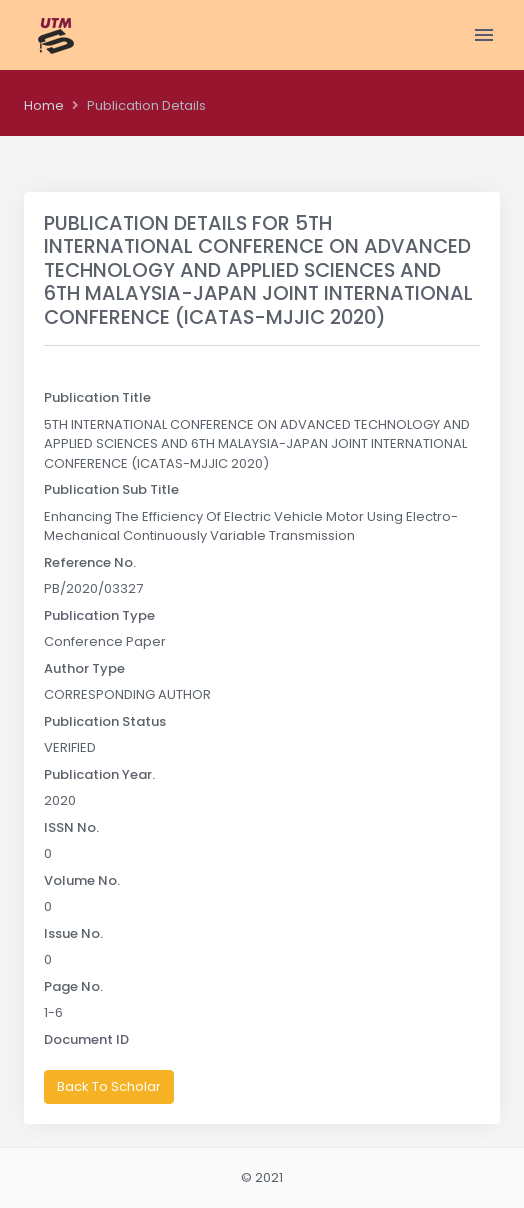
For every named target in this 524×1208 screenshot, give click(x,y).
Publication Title (97, 397)
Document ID (86, 1039)
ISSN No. (71, 827)
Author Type (84, 668)
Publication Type (99, 615)
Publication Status (105, 721)
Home (44, 105)
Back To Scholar (109, 1086)
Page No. (73, 986)
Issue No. (73, 933)
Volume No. (82, 880)
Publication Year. (99, 774)
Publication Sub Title (111, 489)
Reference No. (90, 562)
